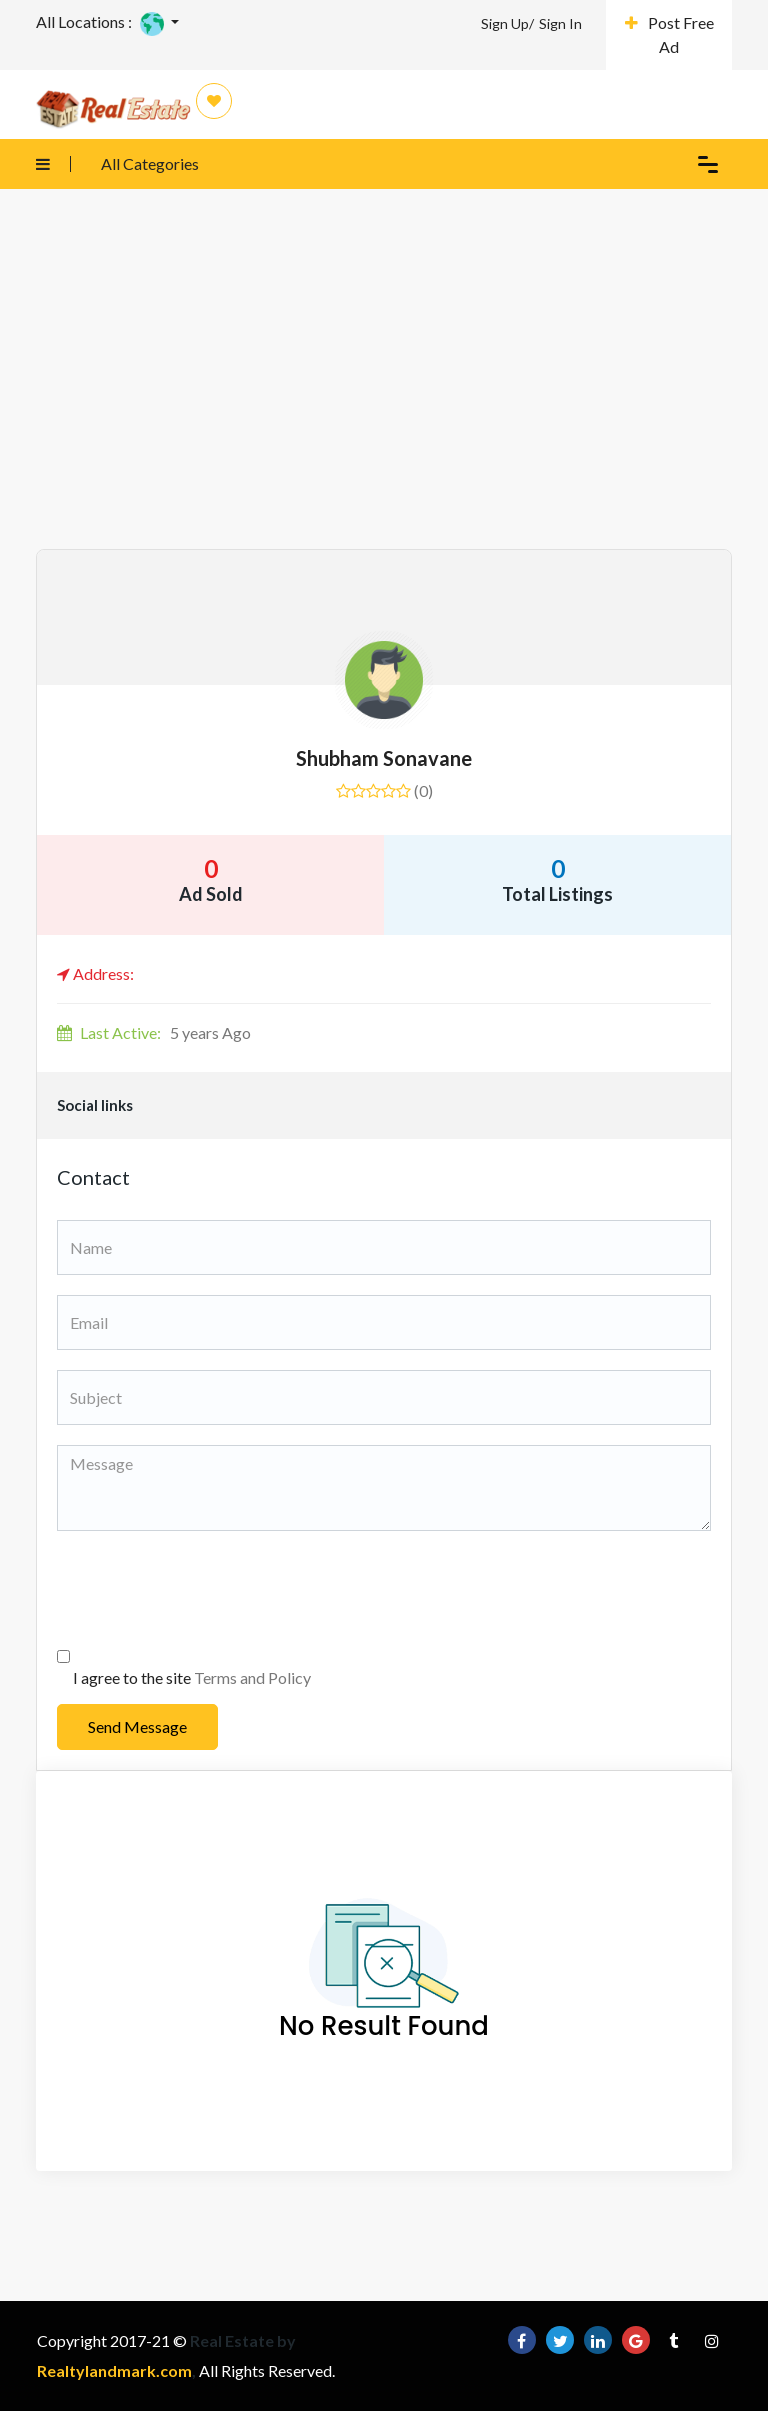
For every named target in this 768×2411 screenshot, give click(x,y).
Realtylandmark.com (114, 2370)
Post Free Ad (669, 34)
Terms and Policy (252, 1677)
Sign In (560, 23)
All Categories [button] (107, 163)
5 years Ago (154, 1032)
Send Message (137, 1726)
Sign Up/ (507, 23)
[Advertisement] (384, 399)
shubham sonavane (384, 758)
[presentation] (209, 1590)
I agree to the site (192, 1677)
